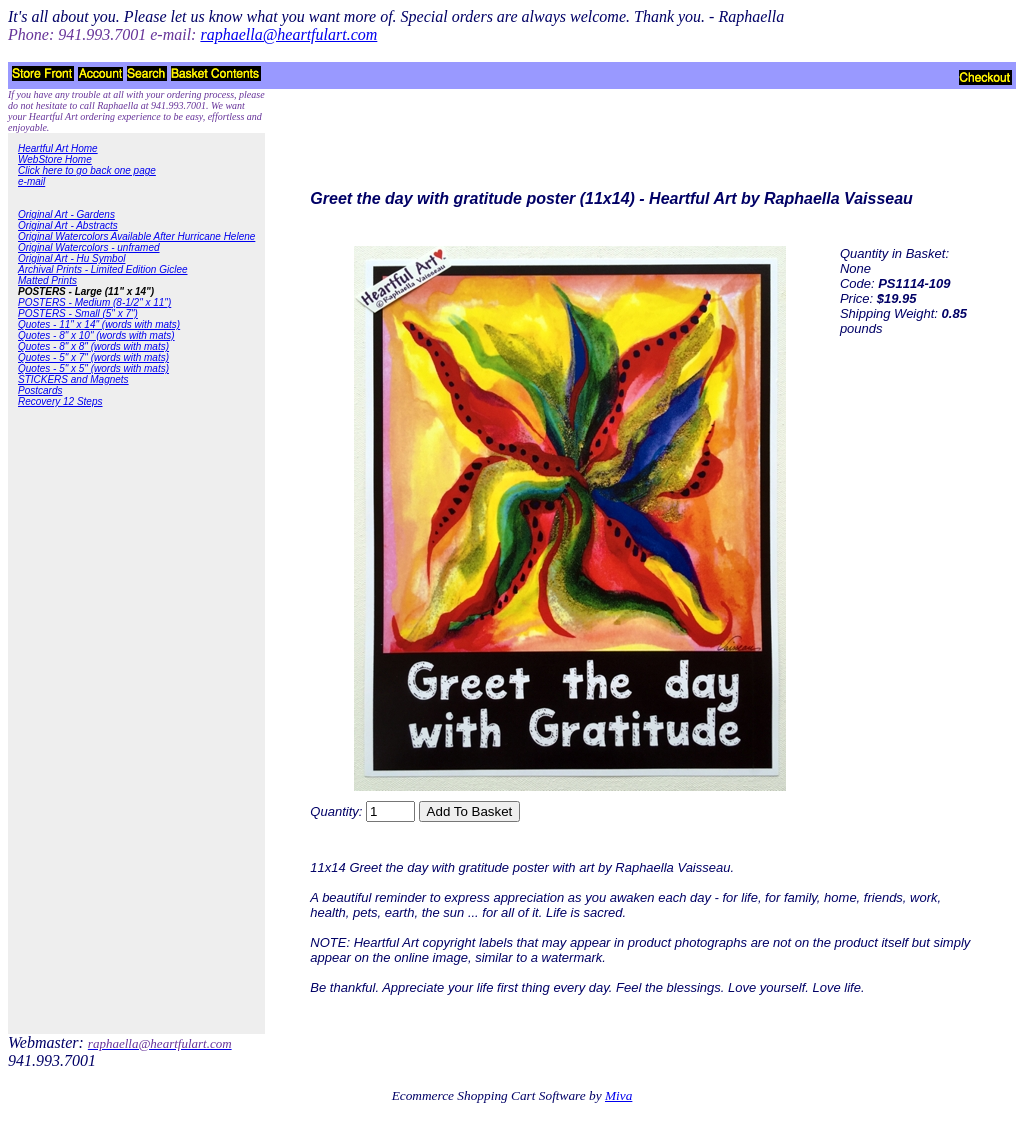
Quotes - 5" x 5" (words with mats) (93, 368)
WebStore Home (55, 159)
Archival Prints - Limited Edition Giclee (103, 269)
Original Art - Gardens (66, 214)
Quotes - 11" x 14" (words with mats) (99, 324)
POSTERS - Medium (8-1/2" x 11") (94, 302)
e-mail (31, 181)
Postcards (40, 390)
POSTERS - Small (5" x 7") (78, 313)
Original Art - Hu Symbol (71, 258)
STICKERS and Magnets (73, 379)
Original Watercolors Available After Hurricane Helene (136, 236)
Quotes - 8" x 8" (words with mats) (93, 346)
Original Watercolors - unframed (89, 247)
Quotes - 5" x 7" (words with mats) (93, 357)
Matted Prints (47, 280)
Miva (618, 1095)
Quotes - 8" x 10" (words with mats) (96, 335)
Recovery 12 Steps (60, 401)
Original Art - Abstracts (68, 225)
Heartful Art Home (58, 148)
